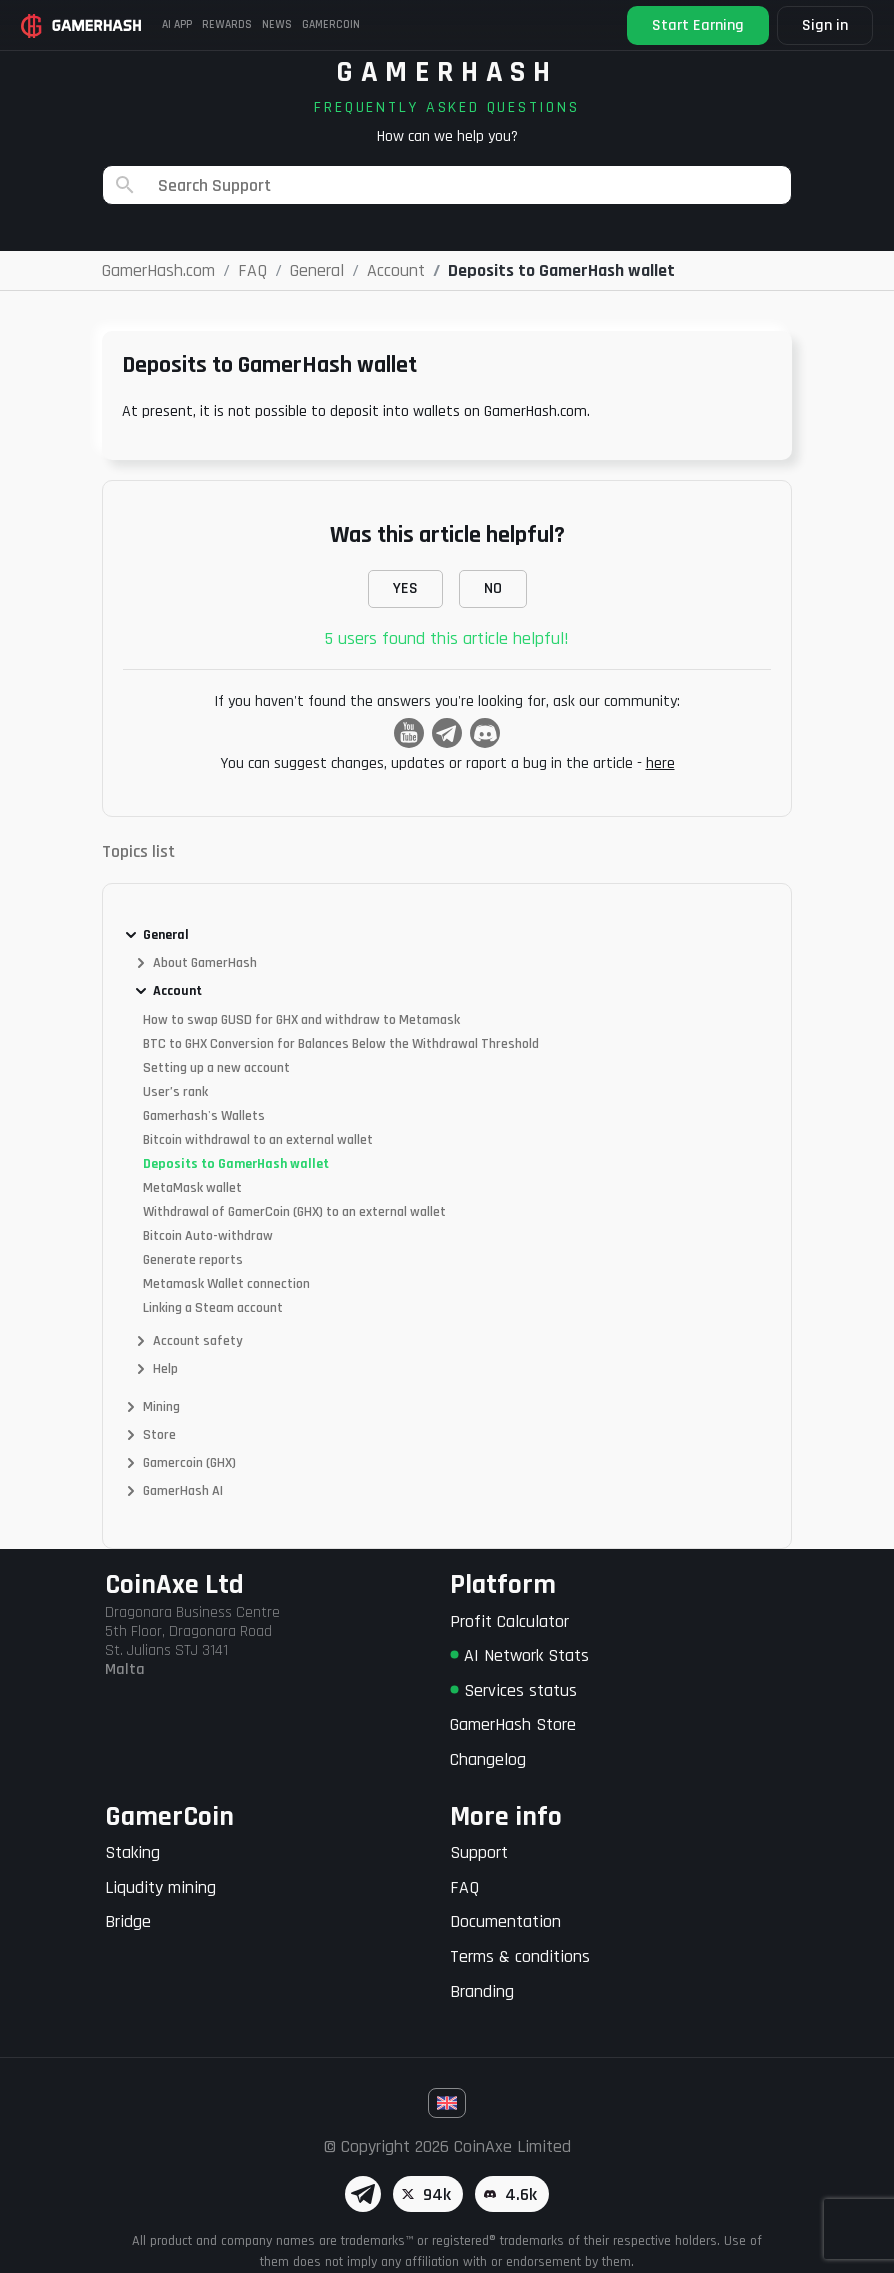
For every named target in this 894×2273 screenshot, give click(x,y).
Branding (482, 1991)
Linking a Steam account (213, 1308)
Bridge (128, 1921)
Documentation (505, 1921)
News (271, 25)
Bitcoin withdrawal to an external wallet (258, 1140)
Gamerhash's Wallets (204, 1116)
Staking (132, 1852)
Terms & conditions (520, 1956)
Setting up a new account (216, 1068)
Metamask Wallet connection (226, 1284)
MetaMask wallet (192, 1188)
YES (405, 588)
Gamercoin (323, 25)
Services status (513, 1690)
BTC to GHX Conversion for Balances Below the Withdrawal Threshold (341, 1044)
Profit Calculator (509, 1621)
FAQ (464, 1887)
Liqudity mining (160, 1887)
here (660, 763)
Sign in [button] (822, 25)
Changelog (488, 1759)
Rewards (225, 25)
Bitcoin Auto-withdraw (208, 1236)
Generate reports (193, 1260)
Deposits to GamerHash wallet (236, 1164)
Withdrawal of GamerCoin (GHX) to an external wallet (294, 1212)
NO (493, 588)
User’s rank (175, 1092)
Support (479, 1852)
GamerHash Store (513, 1724)
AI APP (179, 25)
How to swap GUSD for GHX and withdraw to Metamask (301, 1020)
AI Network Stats (519, 1655)
